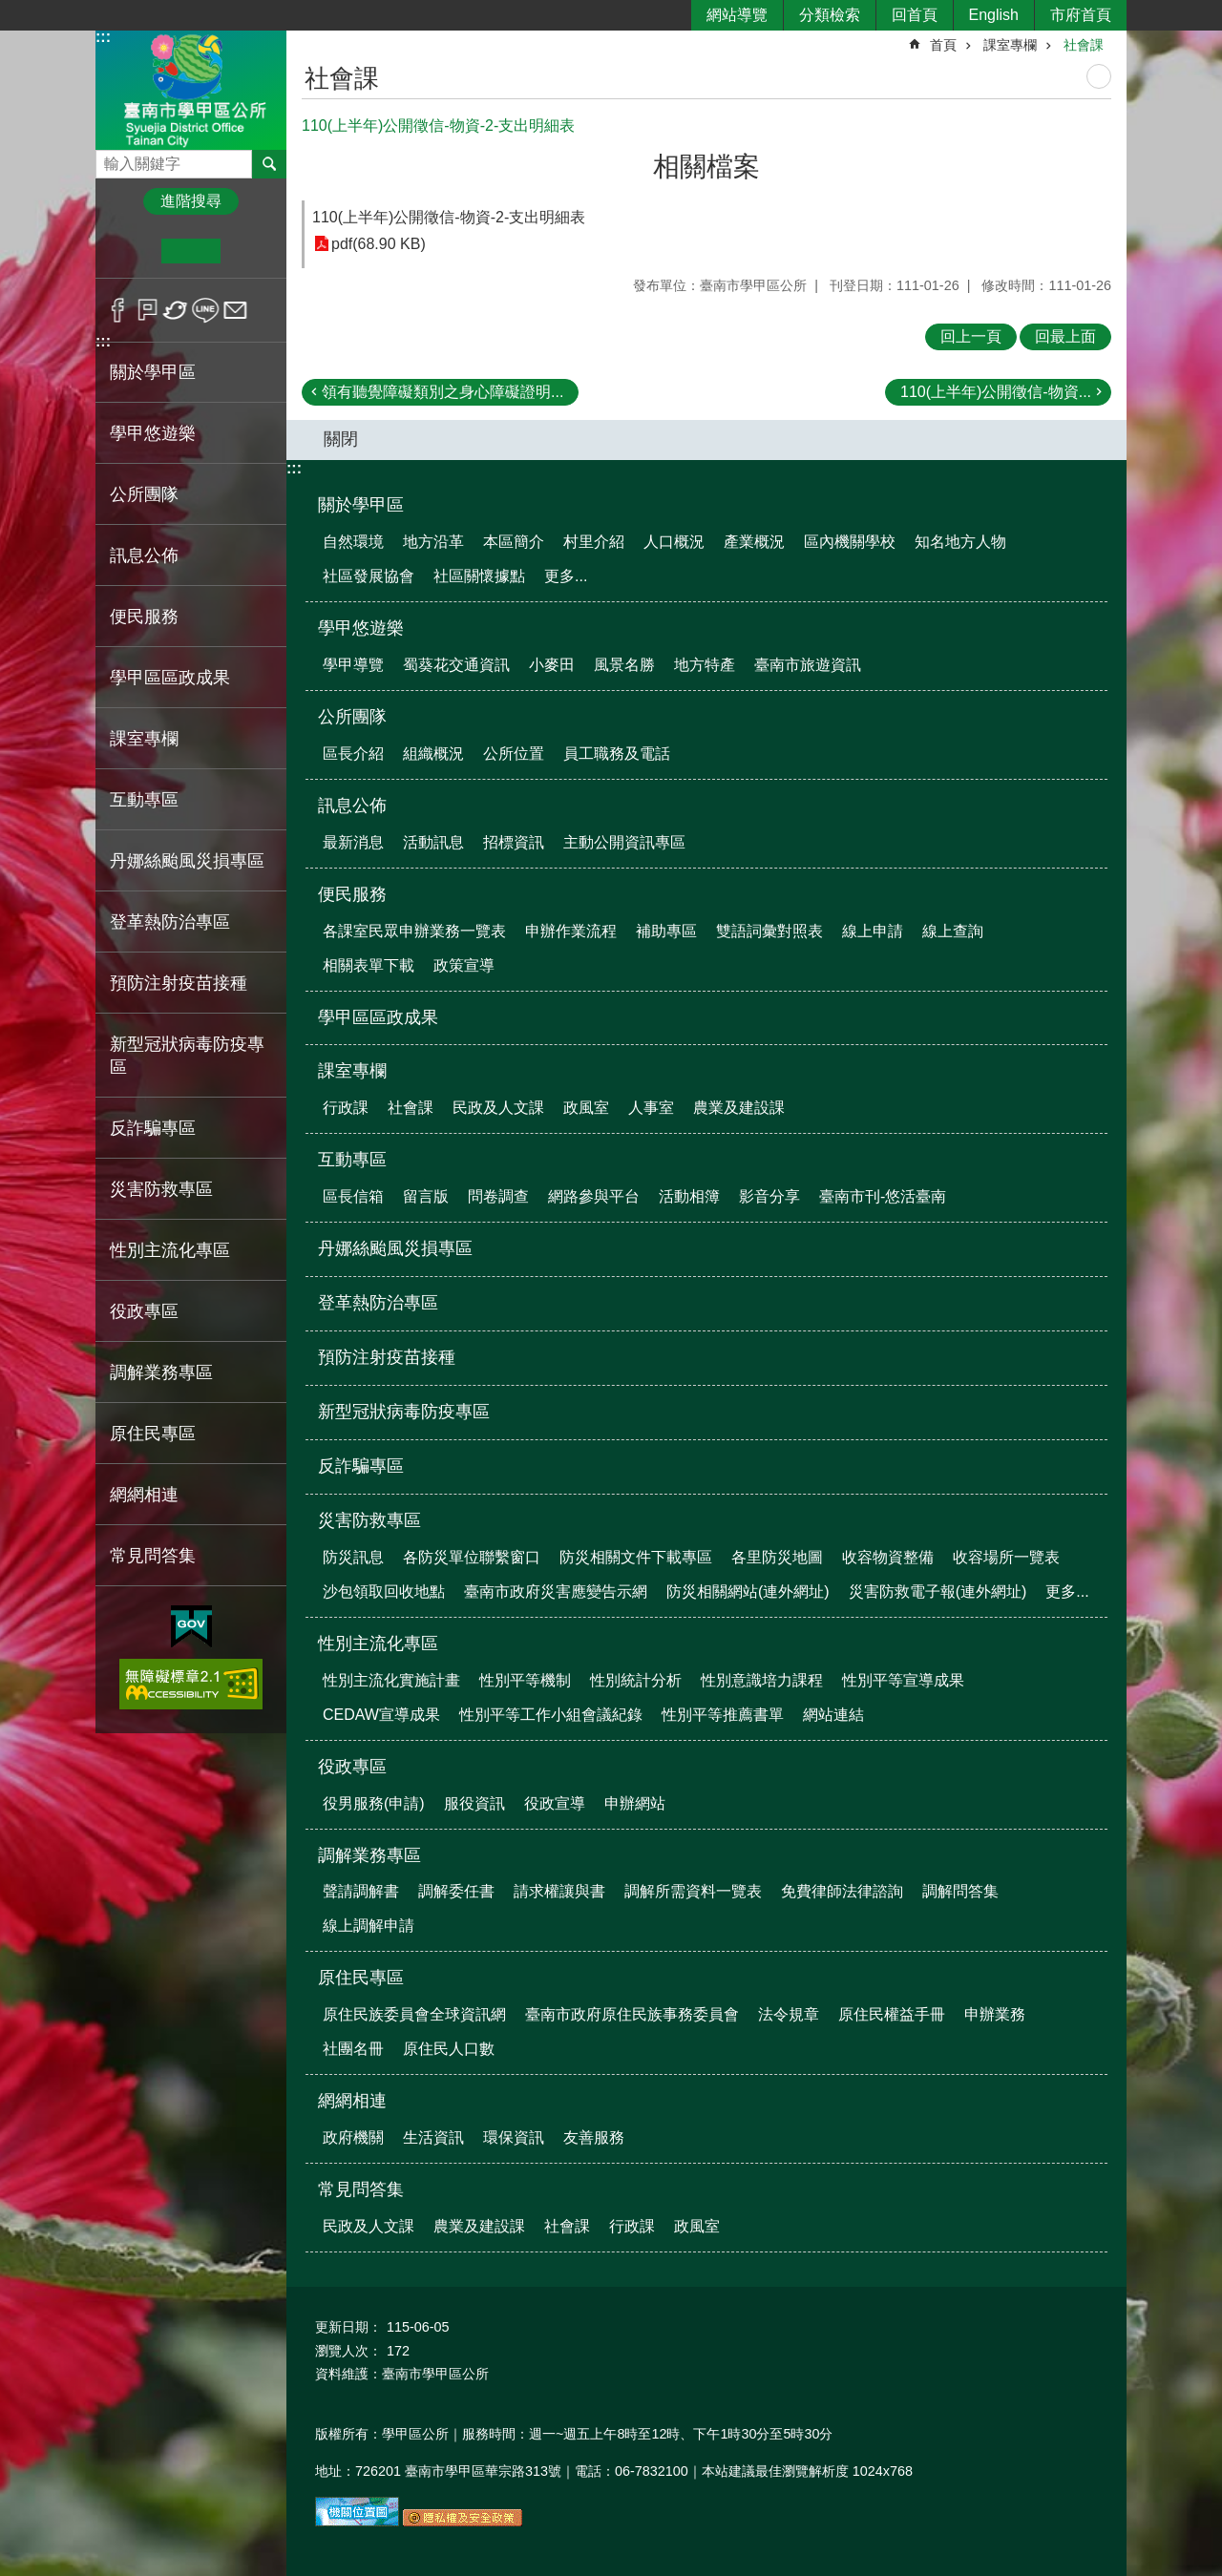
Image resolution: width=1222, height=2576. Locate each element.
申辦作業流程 (571, 931)
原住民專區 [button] (153, 1433)
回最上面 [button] (1065, 336)
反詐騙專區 (153, 1128)
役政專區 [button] (144, 1311)
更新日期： (348, 2327)
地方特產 (704, 665)
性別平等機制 (525, 1680)
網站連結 (833, 1715)
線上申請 (872, 931)
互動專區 (352, 1159)
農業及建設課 (739, 1108)
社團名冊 (353, 2049)
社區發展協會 (368, 576)
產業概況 (754, 542)
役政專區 (352, 1766)
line (206, 310)
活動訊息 (433, 842)
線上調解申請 (368, 1925)
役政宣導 (554, 1803)
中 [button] (190, 251)
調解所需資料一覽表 (693, 1891)
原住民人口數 (449, 2049)
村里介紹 (593, 542)
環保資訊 (513, 2137)
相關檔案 (706, 166)
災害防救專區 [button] (161, 1189)
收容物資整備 (888, 1557)
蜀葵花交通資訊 (456, 665)
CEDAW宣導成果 (381, 1715)
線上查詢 (952, 931)
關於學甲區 (361, 504)
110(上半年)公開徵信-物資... (995, 392)
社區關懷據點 (479, 576)
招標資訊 (513, 842)
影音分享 (769, 1196)
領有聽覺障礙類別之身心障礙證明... (442, 392)
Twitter (176, 310)
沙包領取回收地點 (384, 1591)
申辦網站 (634, 1803)
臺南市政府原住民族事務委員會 (632, 2014)
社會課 (1084, 44)
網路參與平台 (594, 1196)
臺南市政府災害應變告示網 (555, 1591)
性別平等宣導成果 (903, 1680)
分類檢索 (829, 15)
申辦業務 (994, 2014)
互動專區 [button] (144, 799)
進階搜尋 (190, 201)
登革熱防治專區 (170, 922)
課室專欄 (1010, 44)
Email (235, 310)
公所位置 (513, 753)
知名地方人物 (960, 542)
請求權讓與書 (559, 1891)
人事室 (651, 1108)
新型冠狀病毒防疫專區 (187, 1056)
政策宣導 (464, 965)
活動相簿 (689, 1196)
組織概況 (433, 753)
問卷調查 (498, 1196)
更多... (565, 576)
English (994, 15)
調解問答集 (960, 1891)
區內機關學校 (849, 542)
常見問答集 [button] (153, 1555)
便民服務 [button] (144, 616)
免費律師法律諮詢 (842, 1891)
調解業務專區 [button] (161, 1372)
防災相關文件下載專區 (635, 1557)
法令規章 (788, 2014)
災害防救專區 (369, 1520)
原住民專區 (361, 1977)
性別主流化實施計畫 (391, 1680)
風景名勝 (624, 665)
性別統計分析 (636, 1680)
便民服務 (352, 894)
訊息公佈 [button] (144, 555)
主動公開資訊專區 (624, 842)
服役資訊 (474, 1803)
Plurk (147, 310)
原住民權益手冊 (891, 2014)
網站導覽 (737, 15)
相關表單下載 (368, 965)
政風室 (586, 1108)
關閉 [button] (341, 439)
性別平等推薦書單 (723, 1715)
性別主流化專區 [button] (170, 1250)
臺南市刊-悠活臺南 (882, 1196)
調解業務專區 (369, 1855)
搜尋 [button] (269, 164)
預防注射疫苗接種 (178, 983)
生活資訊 (433, 2137)
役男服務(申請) (374, 1803)
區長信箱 (353, 1196)
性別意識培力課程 (762, 1680)
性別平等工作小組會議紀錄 (551, 1715)
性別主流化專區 (378, 1643)
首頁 (943, 44)
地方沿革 (433, 542)
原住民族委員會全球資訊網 (414, 2014)
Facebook (118, 310)
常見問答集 (361, 2189)
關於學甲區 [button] (153, 372)
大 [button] (250, 251)
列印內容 (1098, 76)
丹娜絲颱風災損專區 (187, 860)
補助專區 (666, 931)
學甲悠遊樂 (361, 628)
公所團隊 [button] (144, 494)
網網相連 (352, 2100)
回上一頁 (970, 336)
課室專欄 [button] (144, 738)
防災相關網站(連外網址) (748, 1591)
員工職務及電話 (616, 753)
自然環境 (353, 542)
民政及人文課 (498, 1108)
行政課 (346, 1108)
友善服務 (593, 2137)
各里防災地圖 (777, 1557)
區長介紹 (353, 753)
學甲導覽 (353, 665)
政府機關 (353, 2137)
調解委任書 (456, 1891)
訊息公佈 (352, 805)
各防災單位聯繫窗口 (471, 1557)
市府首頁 (1080, 15)
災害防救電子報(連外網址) (938, 1591)
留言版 (426, 1196)
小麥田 (552, 665)
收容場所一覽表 (1006, 1557)
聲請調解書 (361, 1891)
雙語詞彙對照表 (769, 931)
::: (103, 37)
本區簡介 (513, 542)
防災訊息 (353, 1557)
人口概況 (674, 542)
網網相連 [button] (144, 1494)
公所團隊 (352, 716)
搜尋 (110, 159)
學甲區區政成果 (170, 677)
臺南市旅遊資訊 (807, 665)
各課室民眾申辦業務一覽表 (414, 931)
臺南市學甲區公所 (190, 89)
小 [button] (132, 251)
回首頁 (915, 15)
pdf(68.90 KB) (378, 244)
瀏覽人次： (348, 2350)
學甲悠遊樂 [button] (153, 433)
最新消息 (353, 842)
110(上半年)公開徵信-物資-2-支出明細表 (448, 217)
